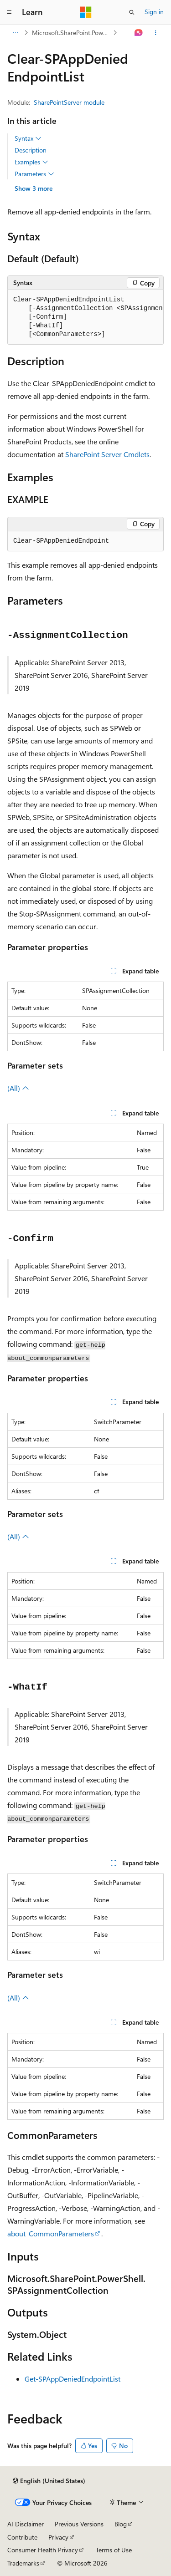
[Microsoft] (86, 12)
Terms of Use (114, 2549)
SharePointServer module (69, 102)
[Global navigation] (9, 12)
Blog (120, 2524)
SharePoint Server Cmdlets (107, 454)
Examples (31, 162)
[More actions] (156, 32)
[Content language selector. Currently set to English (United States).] (49, 2481)
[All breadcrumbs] (15, 32)
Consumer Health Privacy (42, 2549)
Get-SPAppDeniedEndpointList (72, 2378)
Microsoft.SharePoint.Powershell (71, 32)
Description (31, 150)
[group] (85, 317)
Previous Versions (79, 2524)
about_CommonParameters (50, 2233)
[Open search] (132, 12)
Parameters (34, 174)
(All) (18, 1088)
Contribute (22, 2537)
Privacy (58, 2537)
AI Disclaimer (25, 2524)
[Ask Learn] (139, 32)
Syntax (28, 138)
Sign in (154, 11)
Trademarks (23, 2563)
